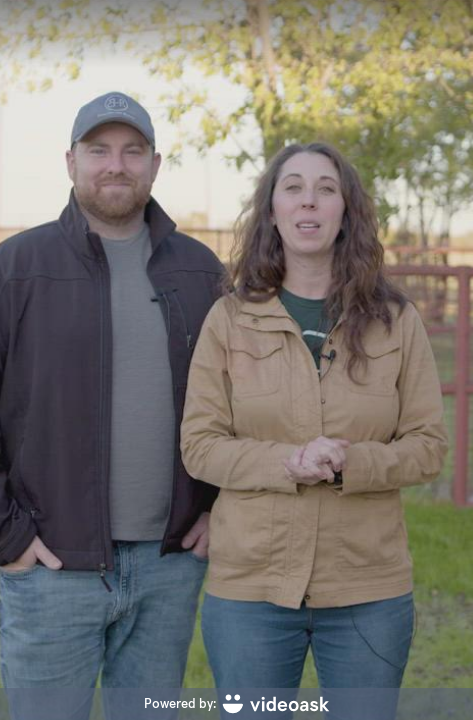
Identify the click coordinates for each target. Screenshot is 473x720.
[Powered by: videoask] (236, 704)
